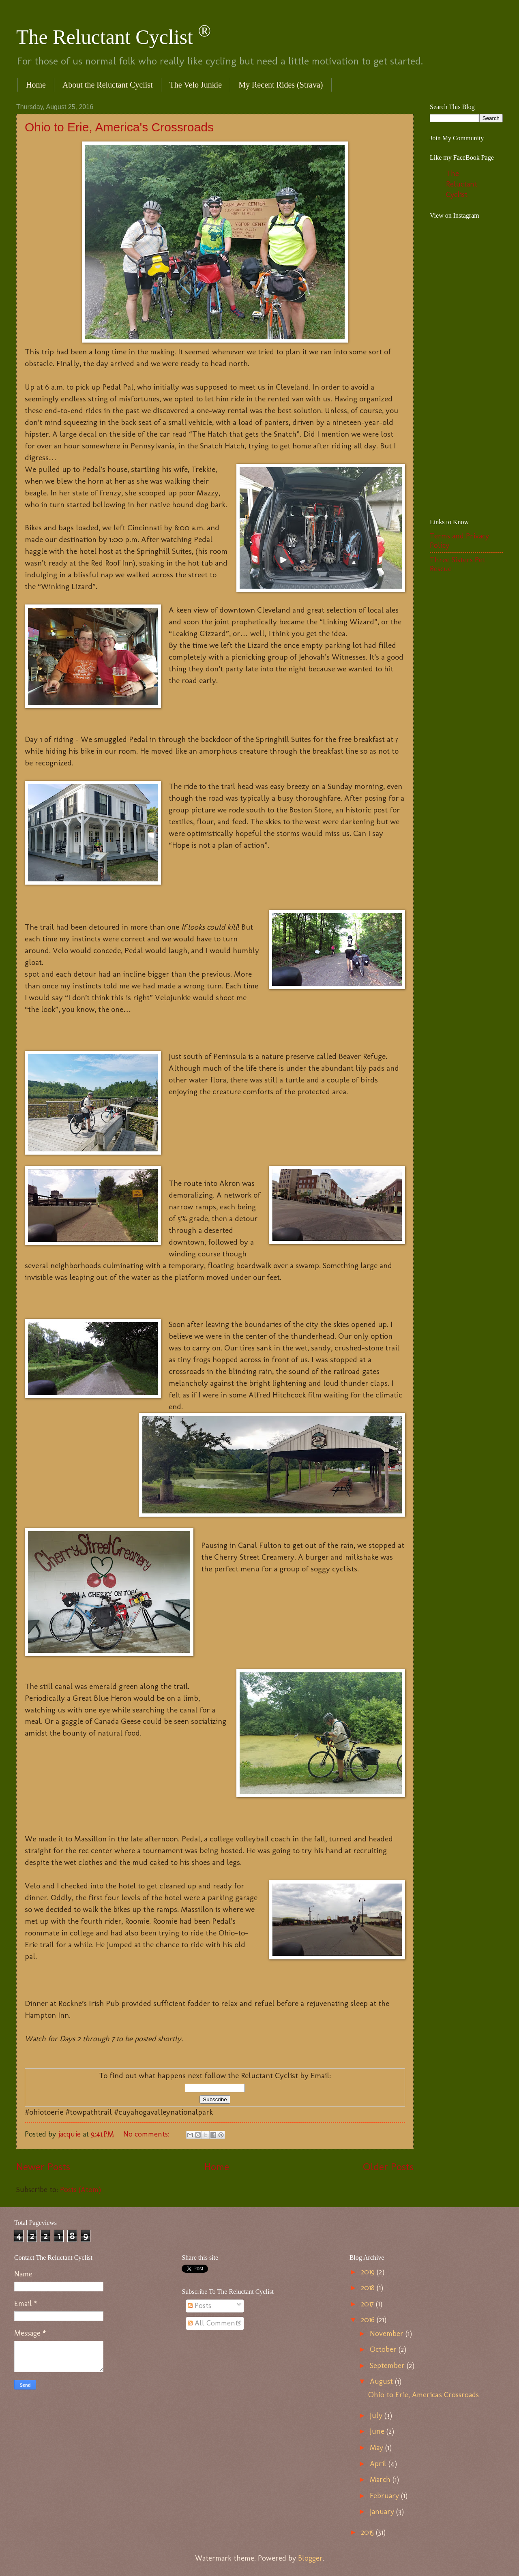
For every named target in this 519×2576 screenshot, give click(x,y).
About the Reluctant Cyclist (107, 84)
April (379, 2463)
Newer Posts (43, 2166)
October (384, 2349)
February (385, 2495)
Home (36, 84)
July (377, 2415)
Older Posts (388, 2166)
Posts (199, 2305)
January (383, 2511)
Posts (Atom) (80, 2189)
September (388, 2365)
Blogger (310, 2558)
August (382, 2381)
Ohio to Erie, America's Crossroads (119, 127)
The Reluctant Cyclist (113, 37)
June (378, 2431)
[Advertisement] (474, 381)
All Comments (214, 2323)
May (377, 2447)
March (381, 2479)
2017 (368, 2304)
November (387, 2333)
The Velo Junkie (195, 84)
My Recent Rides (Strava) (280, 84)
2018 (369, 2287)
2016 (369, 2319)
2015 (368, 2532)
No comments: (147, 2134)
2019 (369, 2271)
